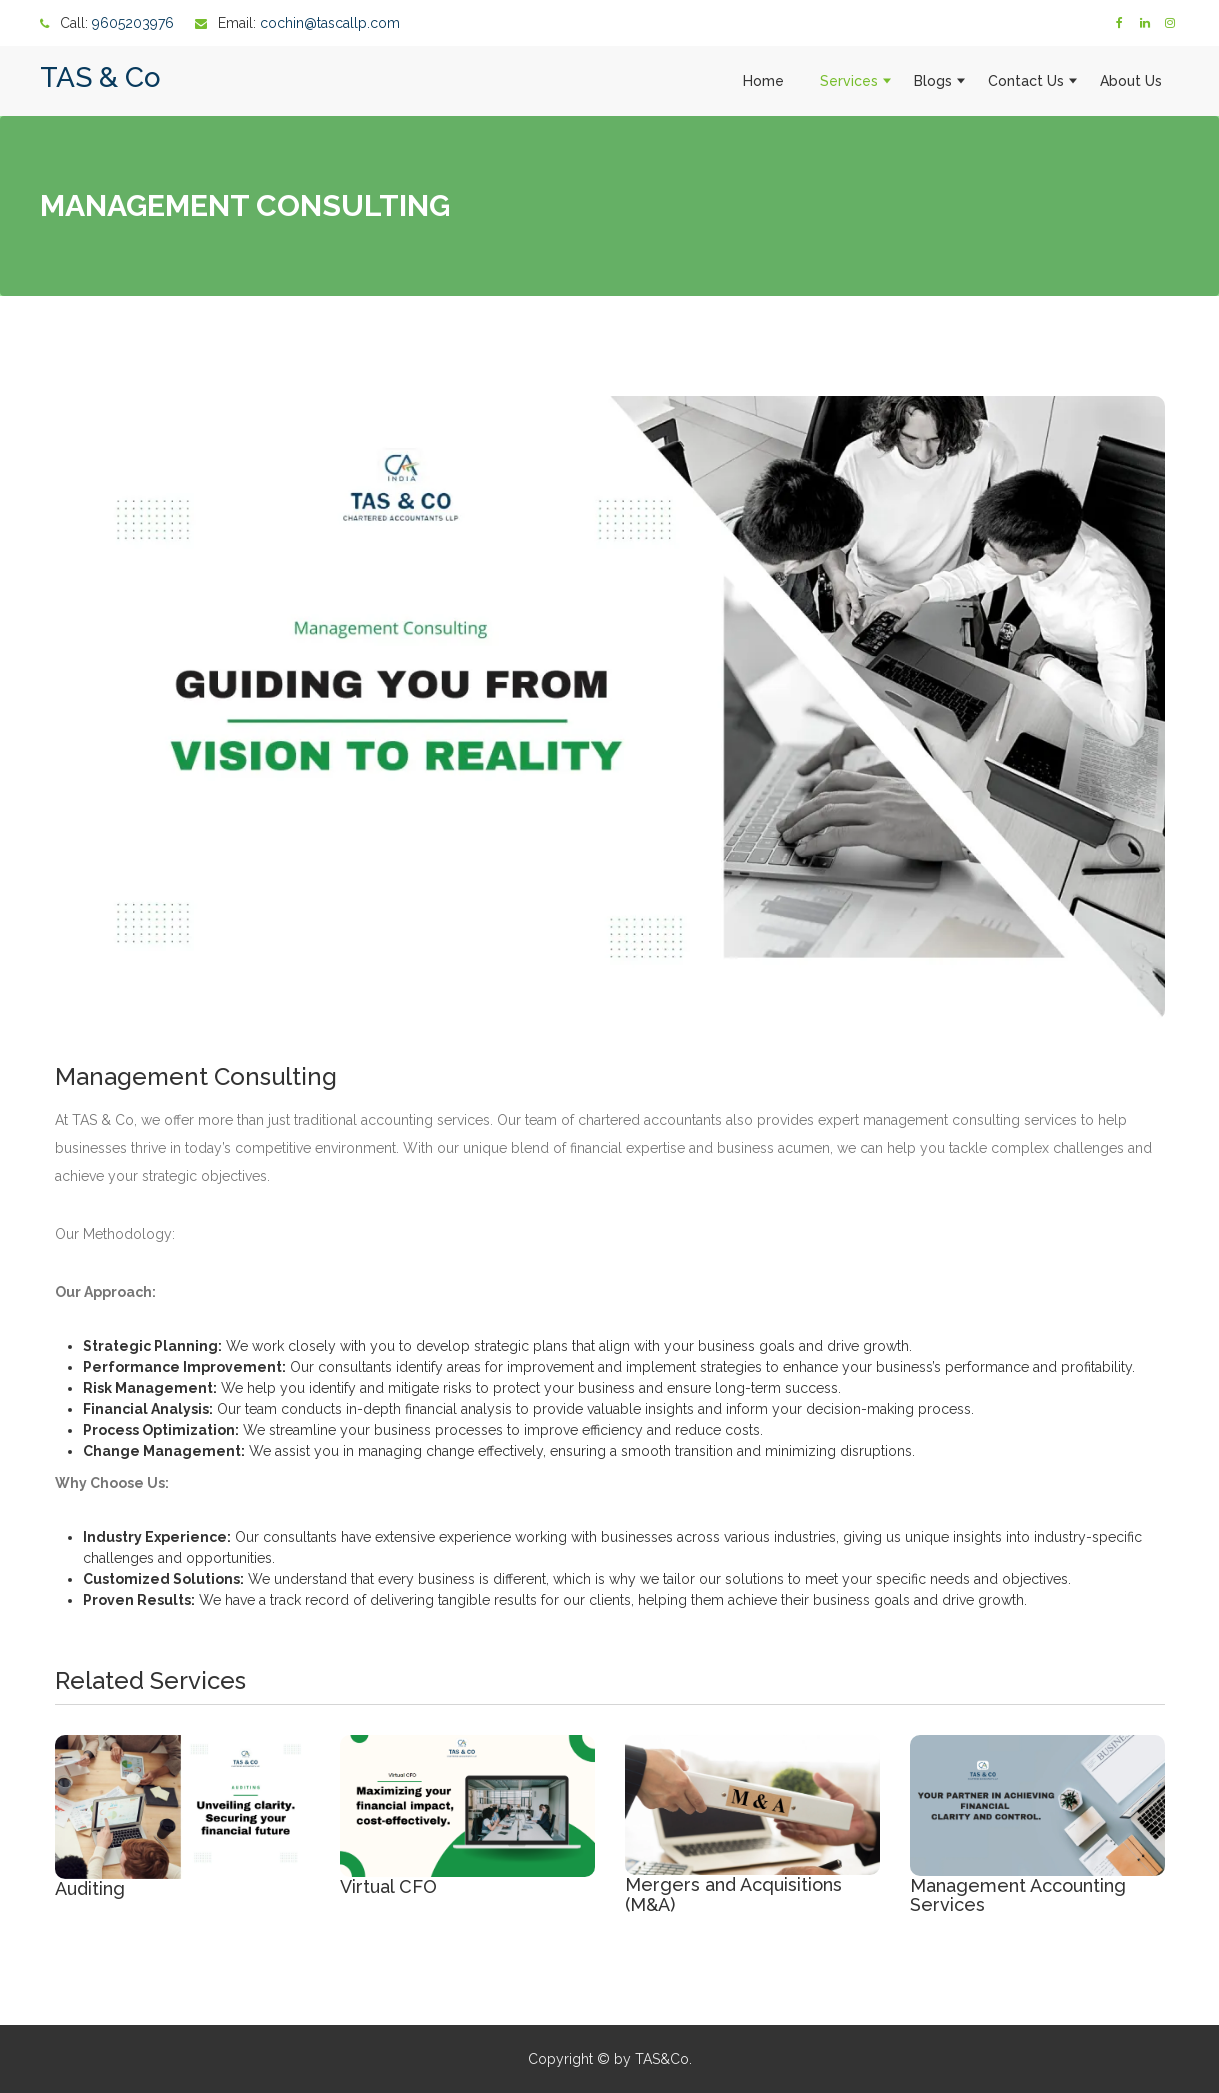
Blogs (933, 81)
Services (849, 81)
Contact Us (1026, 81)
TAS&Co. (663, 2059)
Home (763, 81)
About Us (1131, 81)
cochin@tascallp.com (330, 23)
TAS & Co (100, 77)
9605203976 (133, 23)
